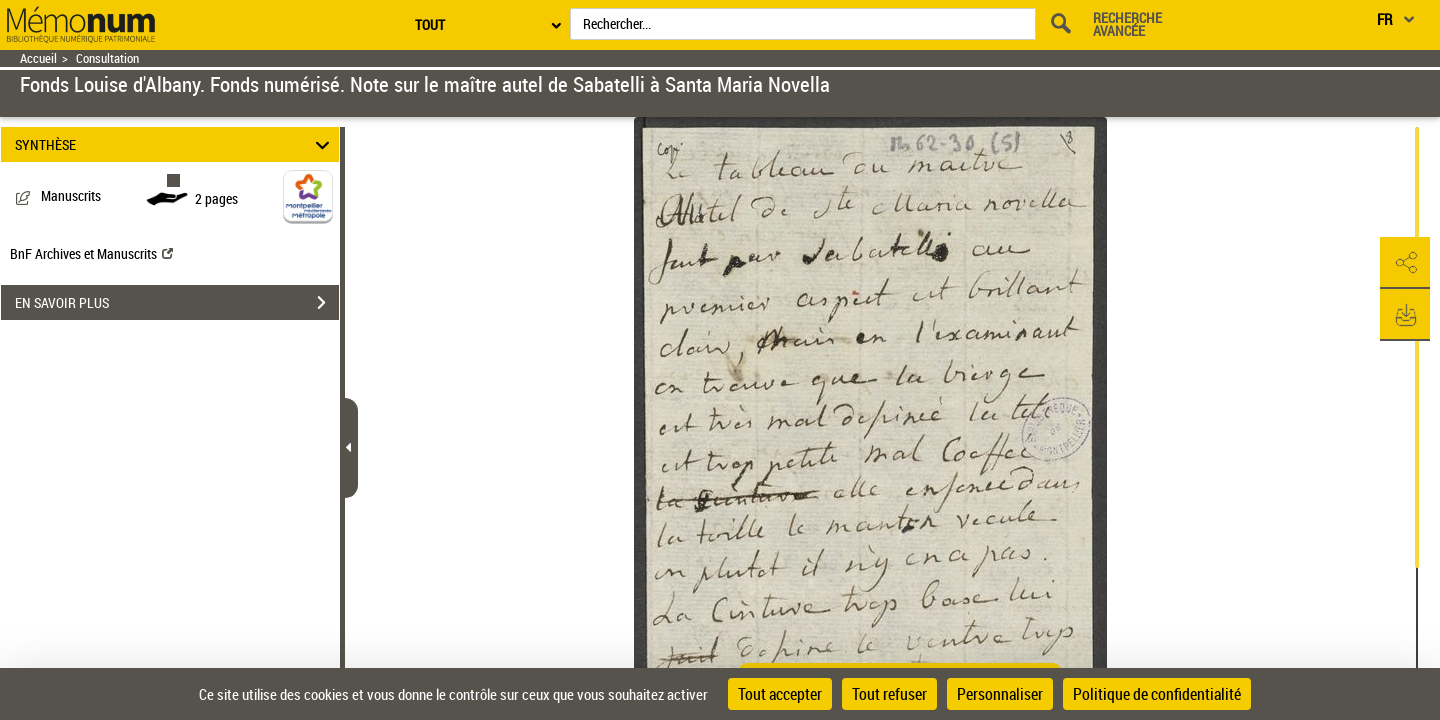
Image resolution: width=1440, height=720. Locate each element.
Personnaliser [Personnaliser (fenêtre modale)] (1000, 694)
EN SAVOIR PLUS (177, 303)
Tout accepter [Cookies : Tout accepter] (780, 694)
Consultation (107, 58)
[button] (1405, 263)
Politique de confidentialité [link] (1157, 694)
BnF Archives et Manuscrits (91, 253)
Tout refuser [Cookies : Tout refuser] (889, 694)
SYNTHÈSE (175, 144)
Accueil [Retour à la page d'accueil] (38, 58)
